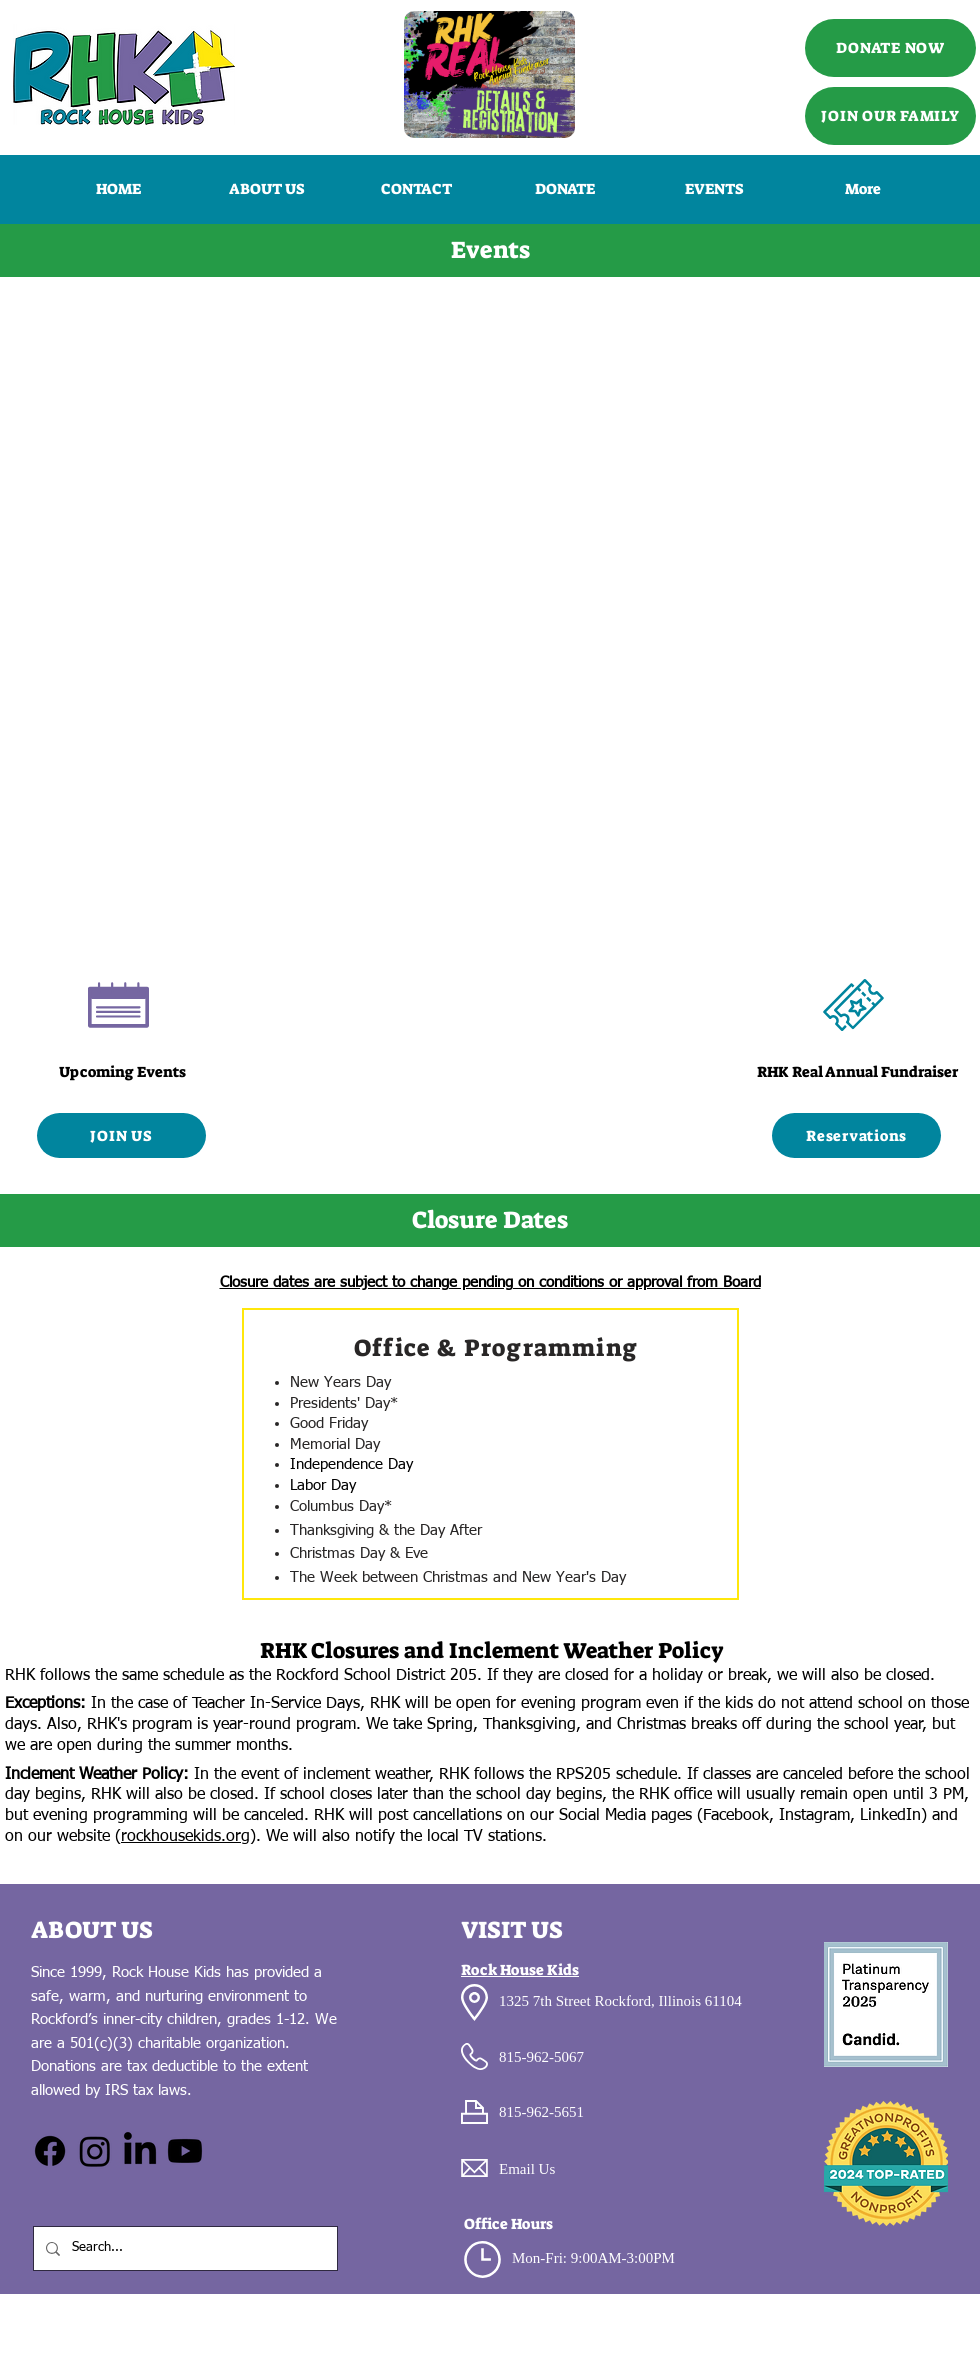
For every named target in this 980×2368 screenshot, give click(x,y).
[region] (490, 1454)
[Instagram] (95, 2151)
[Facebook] (50, 2151)
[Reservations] (856, 1135)
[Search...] (183, 2248)
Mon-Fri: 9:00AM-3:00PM (593, 2258)
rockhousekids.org (185, 1837)
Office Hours (508, 2224)
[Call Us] (489, 74)
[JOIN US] (121, 1135)
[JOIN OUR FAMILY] (890, 116)
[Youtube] (185, 2151)
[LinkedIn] (140, 2151)
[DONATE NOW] (890, 48)
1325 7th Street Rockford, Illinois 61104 (620, 2001)
